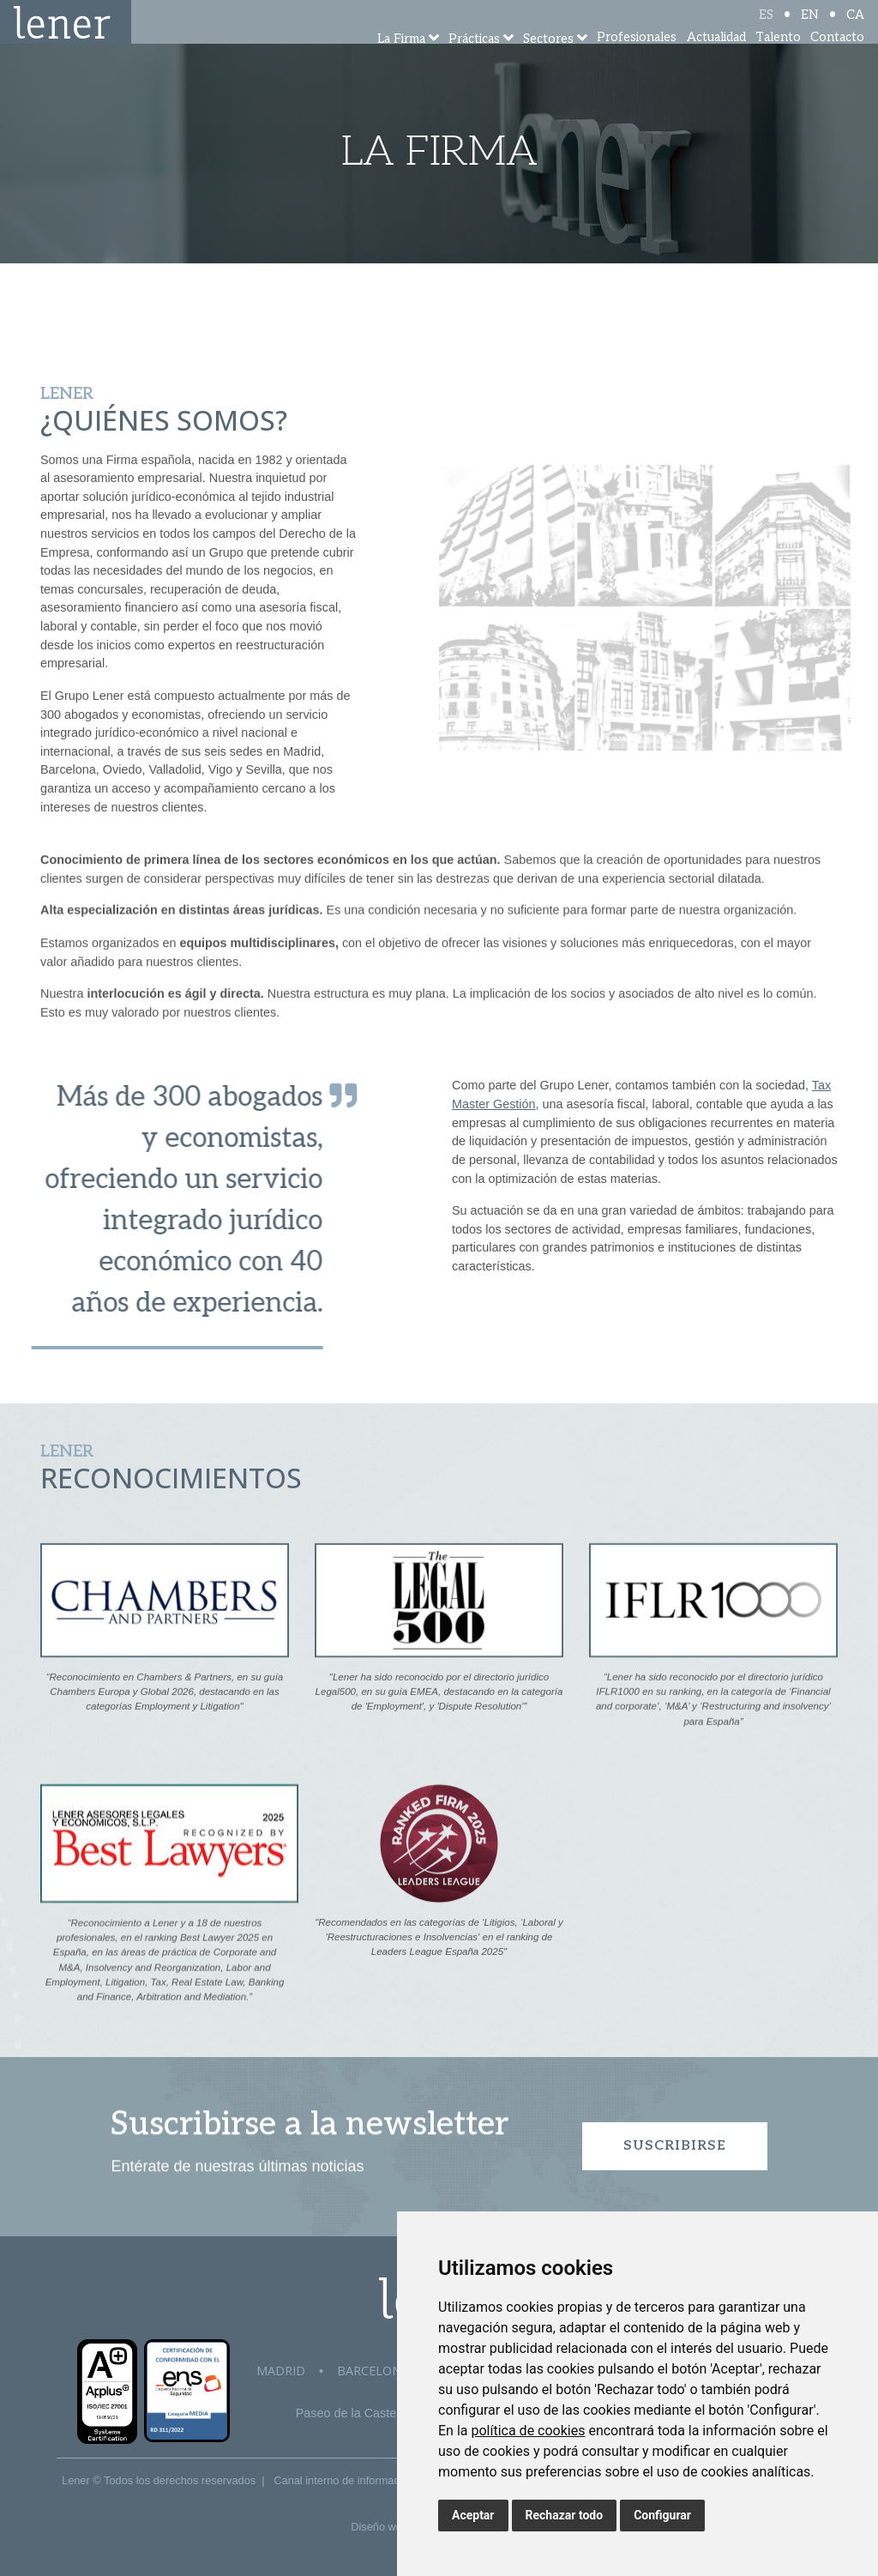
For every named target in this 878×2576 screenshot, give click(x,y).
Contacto (837, 59)
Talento (778, 59)
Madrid (280, 2370)
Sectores (548, 62)
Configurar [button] (662, 2515)
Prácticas (474, 62)
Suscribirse (674, 2146)
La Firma (401, 62)
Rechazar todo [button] (565, 2515)
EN (810, 28)
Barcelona (373, 2370)
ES (766, 28)
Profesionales (637, 59)
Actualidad (716, 59)
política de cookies (528, 2430)
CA (855, 28)
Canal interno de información (344, 2480)
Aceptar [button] (473, 2515)
